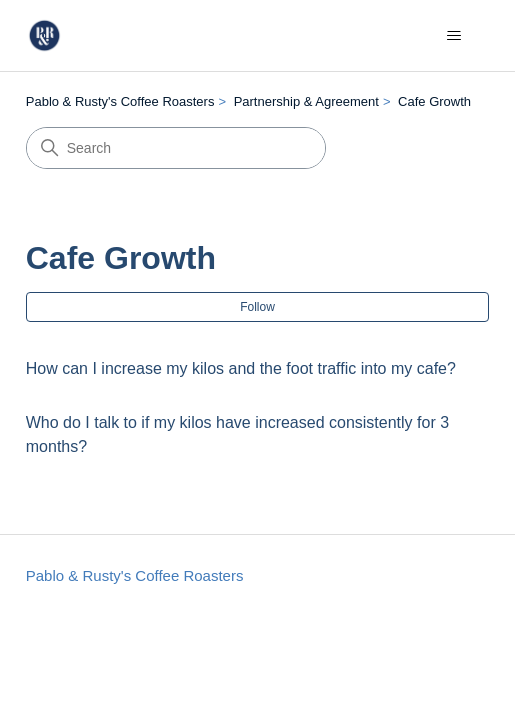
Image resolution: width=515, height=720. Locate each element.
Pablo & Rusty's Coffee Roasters (120, 101)
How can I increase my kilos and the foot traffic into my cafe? (241, 368)
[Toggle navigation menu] (453, 36)
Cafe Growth (434, 101)
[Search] (176, 148)
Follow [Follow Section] (257, 307)
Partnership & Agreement (306, 101)
